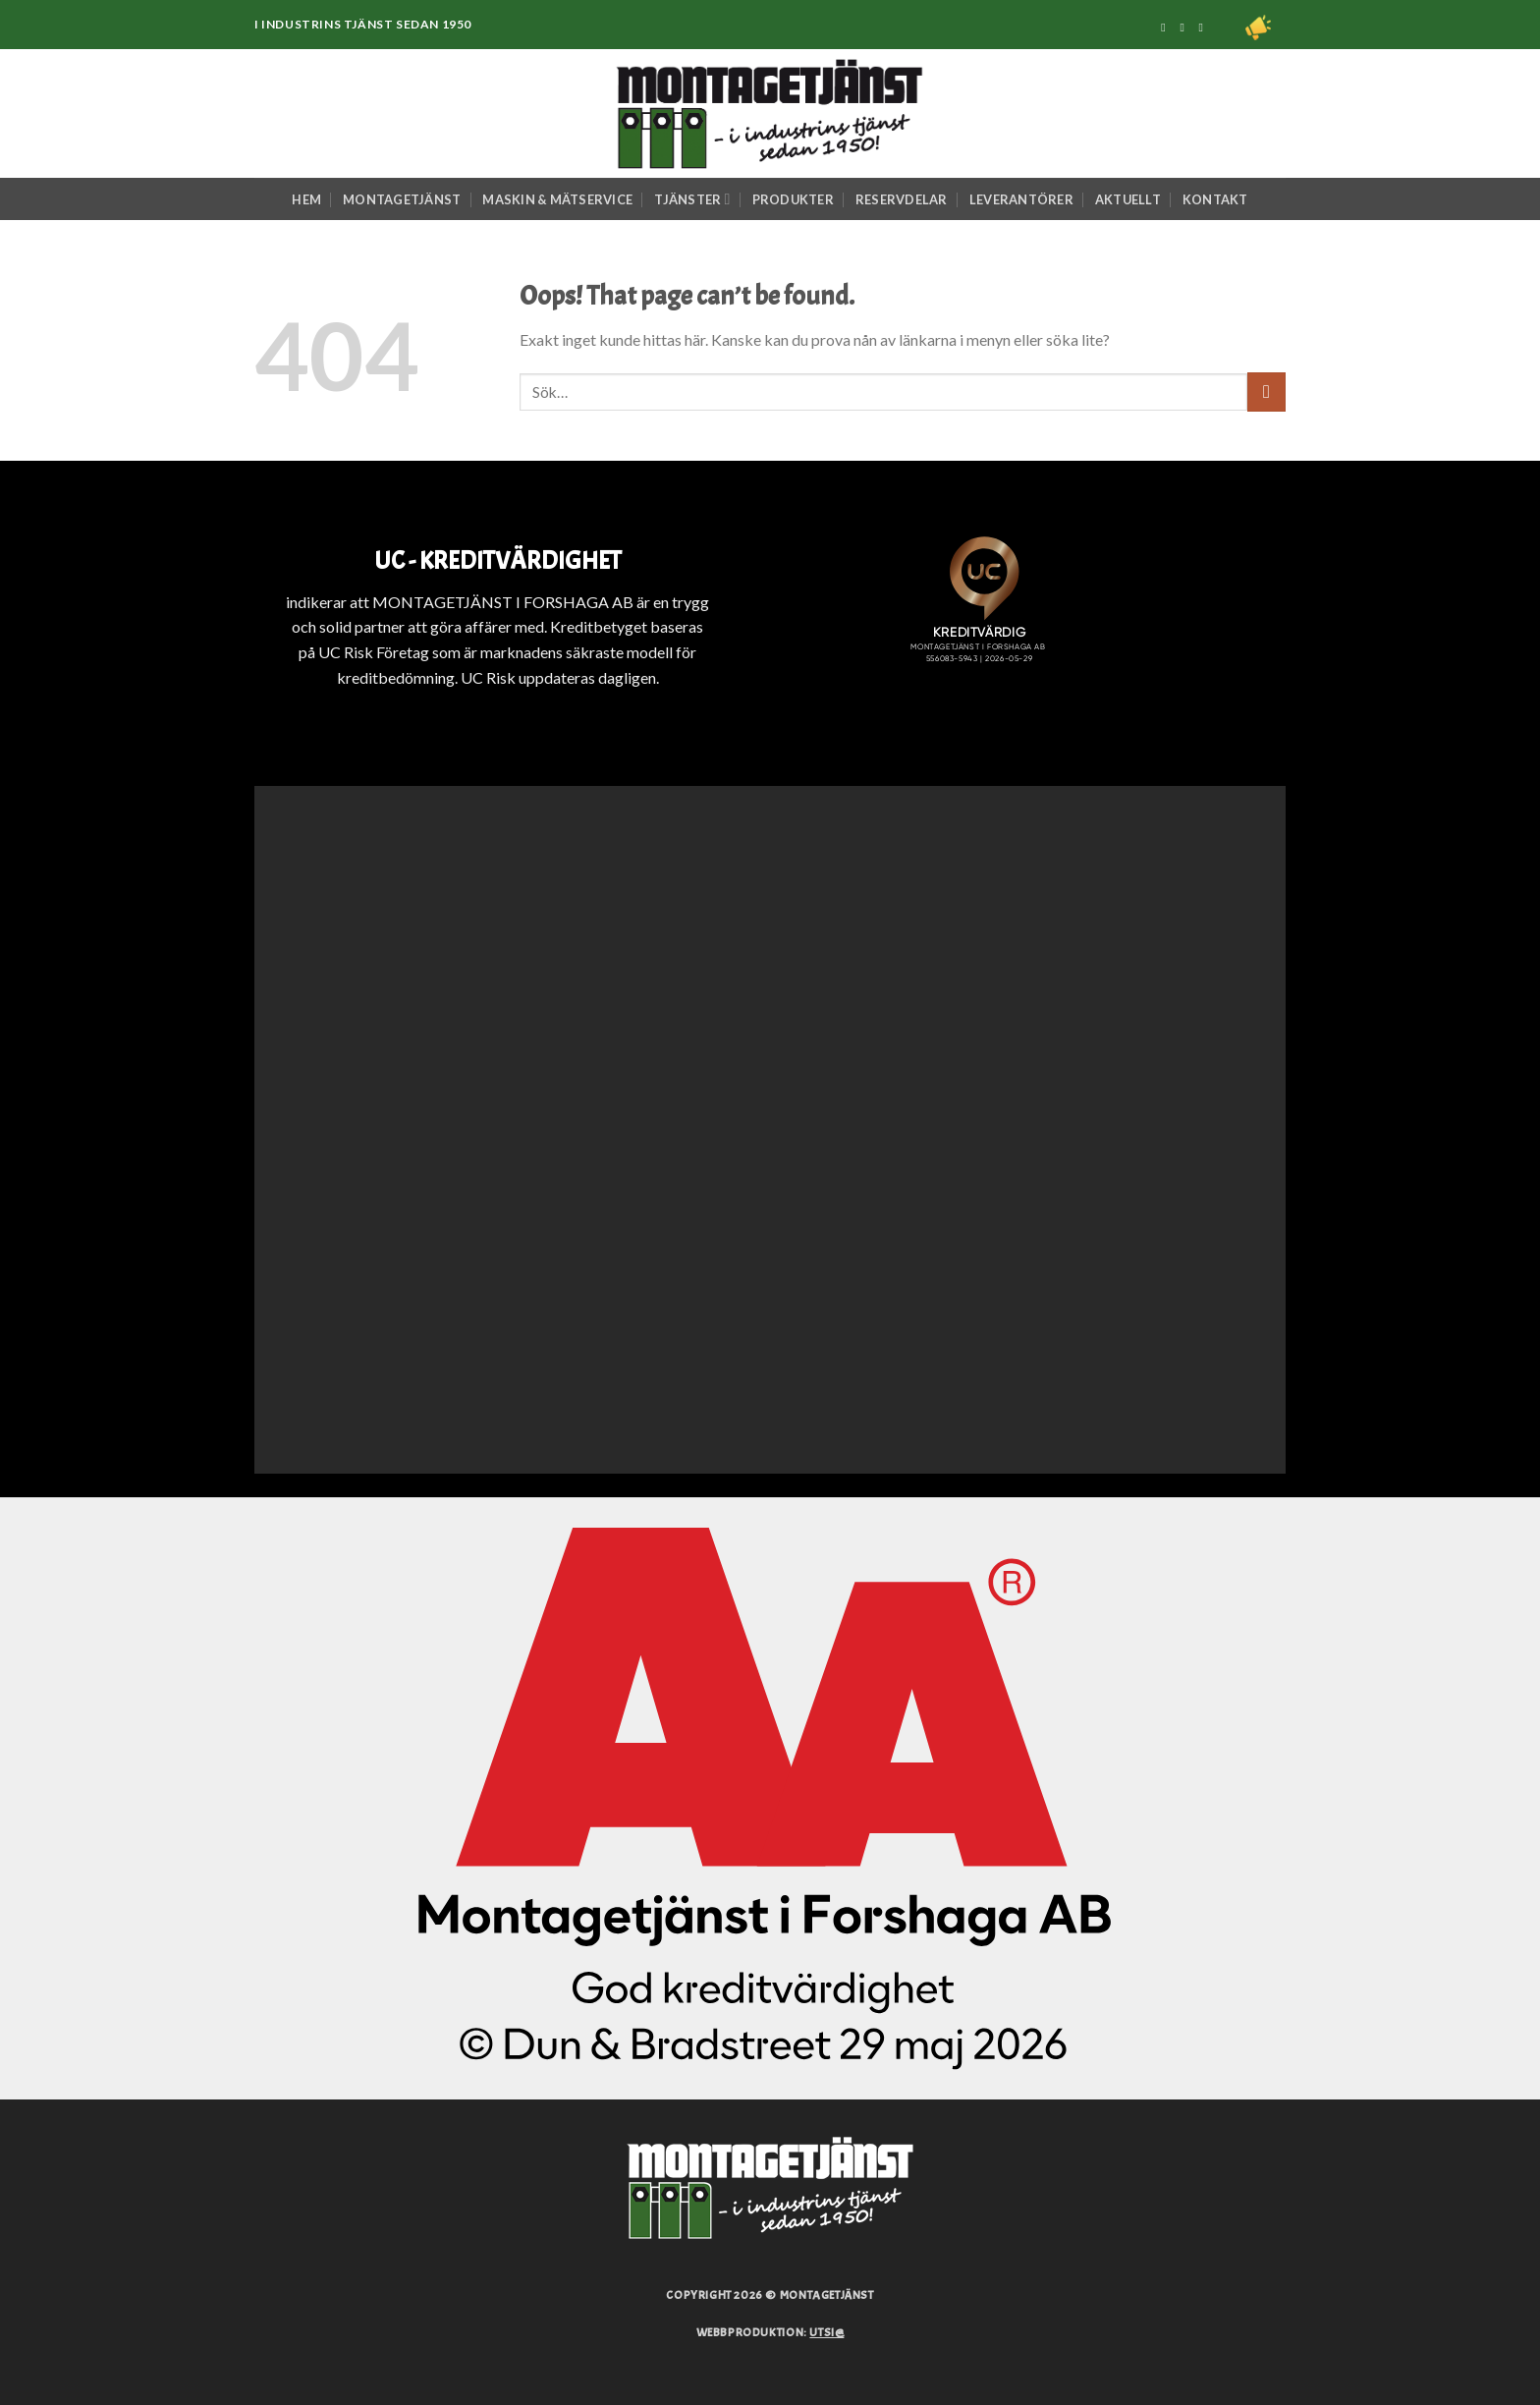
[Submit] (1266, 391)
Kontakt (1215, 199)
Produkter (793, 199)
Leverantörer (1021, 199)
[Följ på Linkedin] (1205, 27)
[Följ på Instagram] (1185, 27)
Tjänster (692, 199)
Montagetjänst (402, 199)
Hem (306, 199)
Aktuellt (1128, 199)
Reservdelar (901, 199)
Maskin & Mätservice (557, 199)
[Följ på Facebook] (1167, 27)
